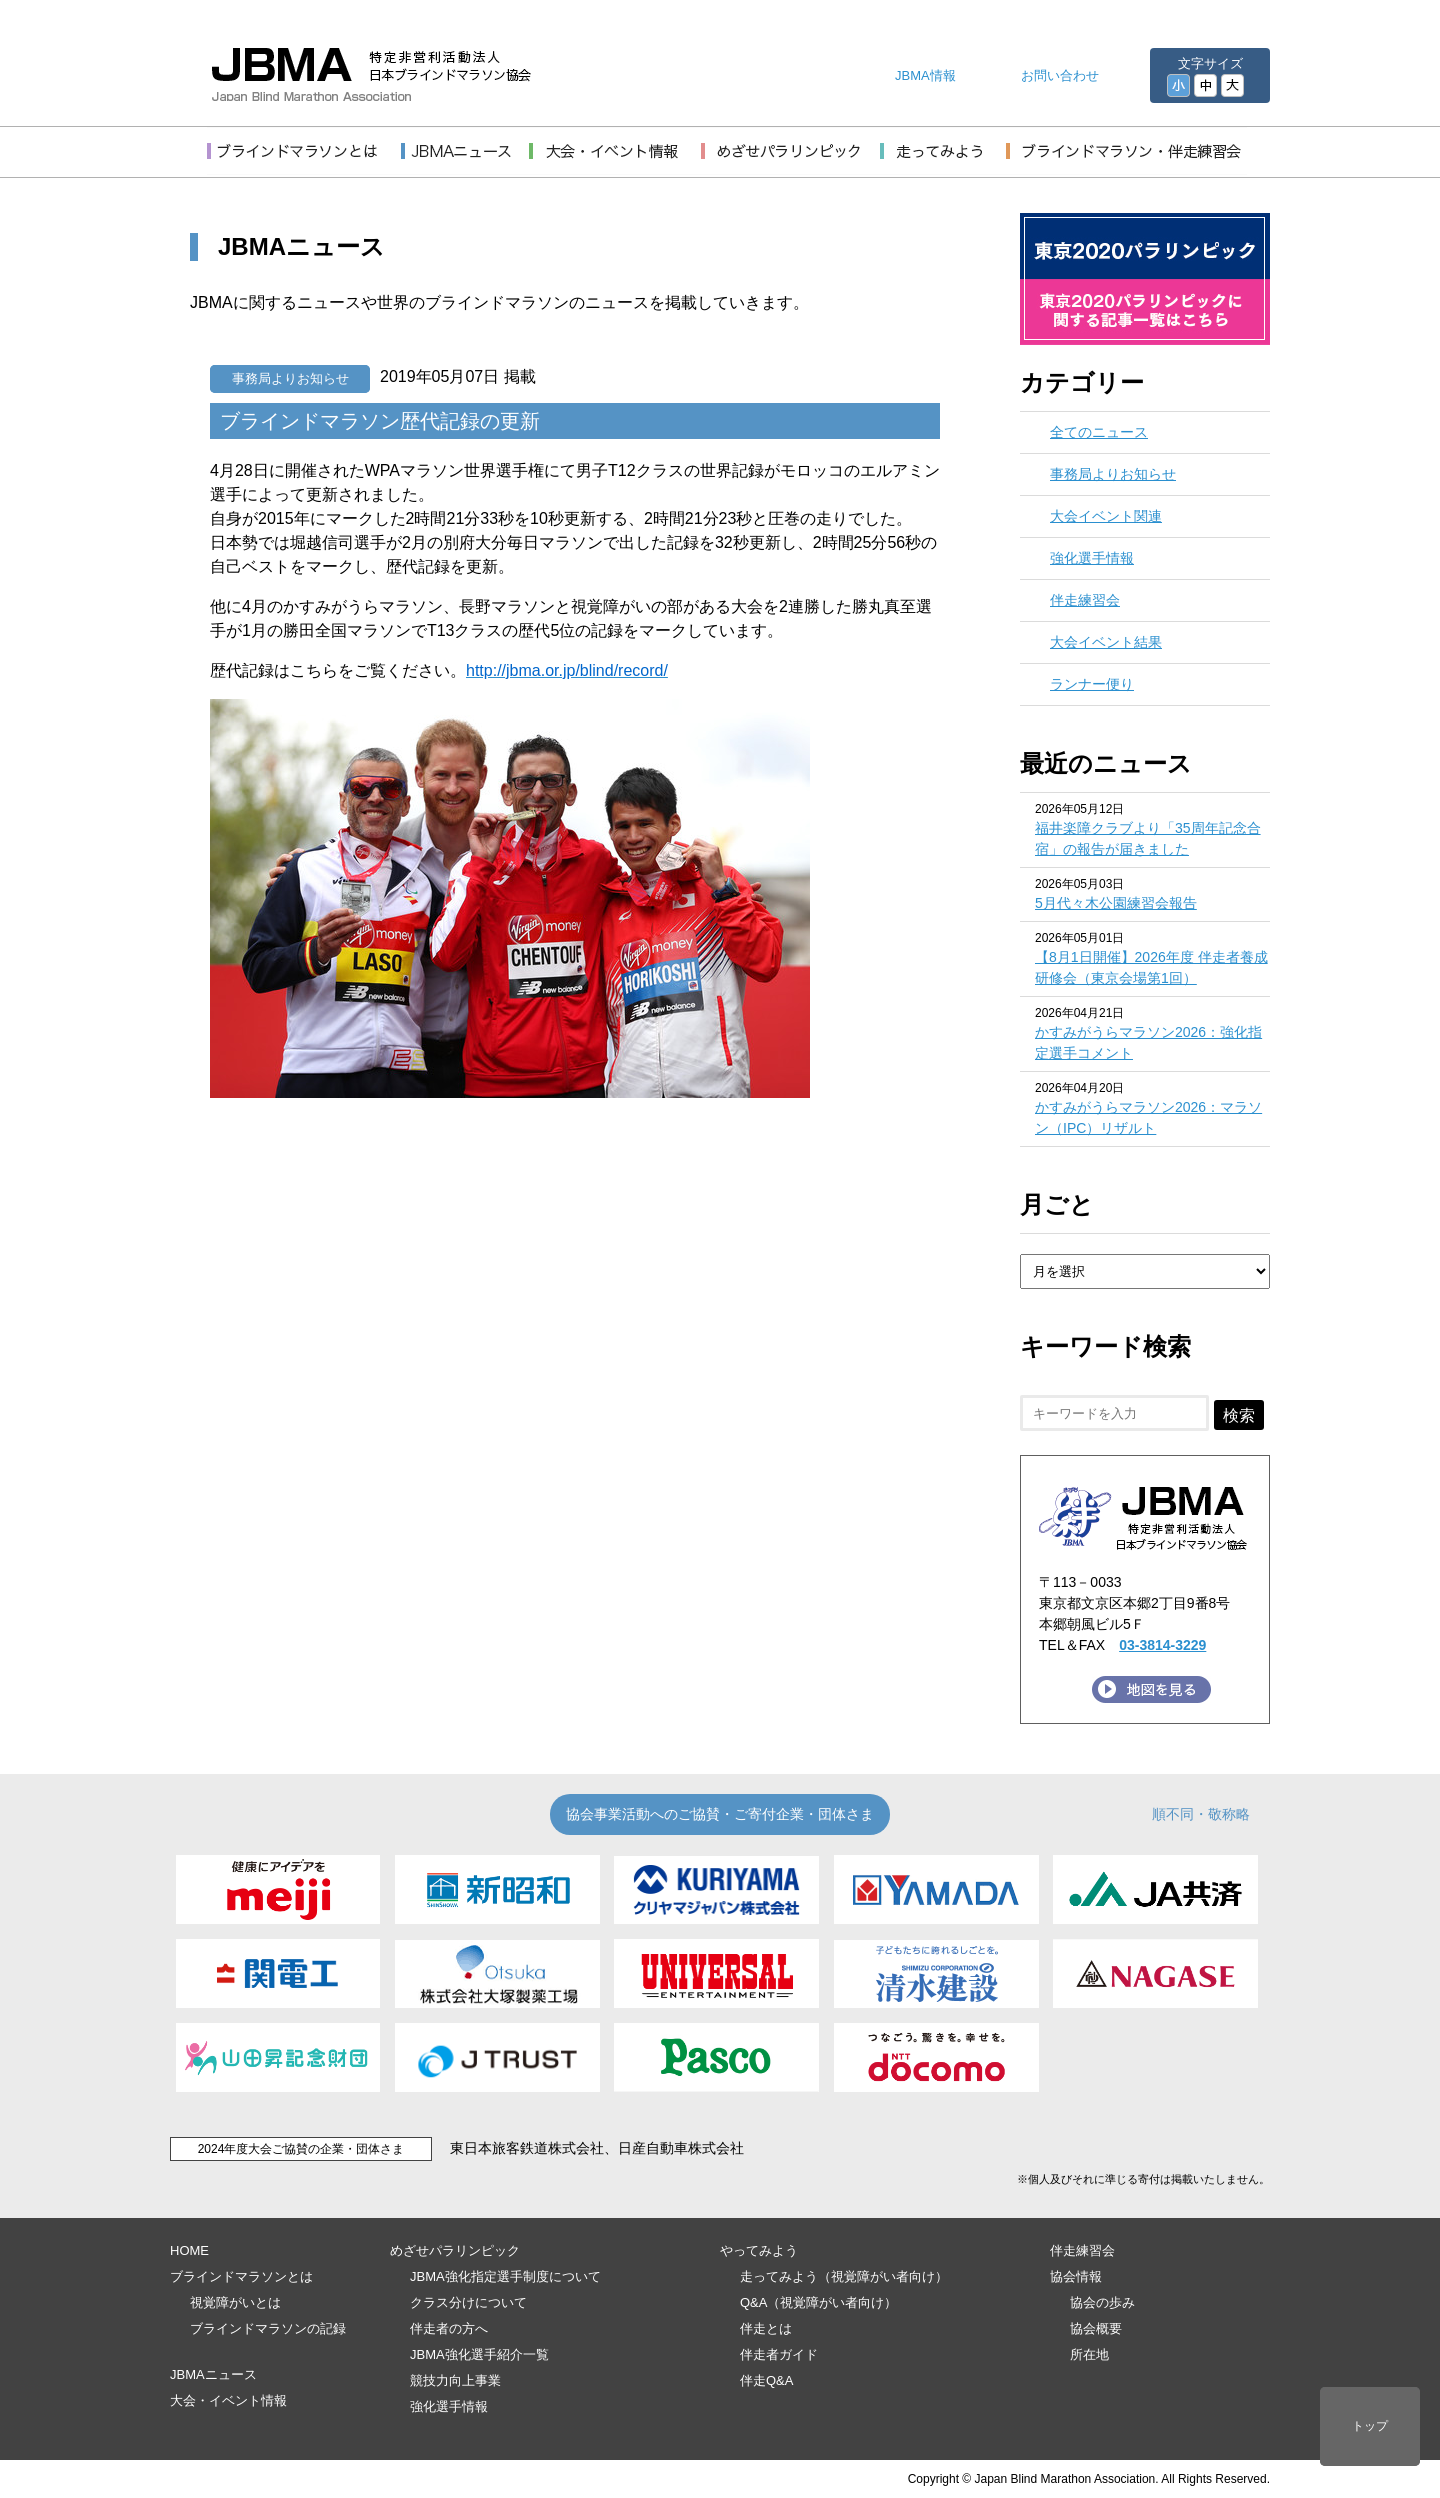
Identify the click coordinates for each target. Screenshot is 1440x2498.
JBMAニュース (213, 2374)
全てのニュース (1099, 432)
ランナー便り (1092, 684)
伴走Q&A (766, 2380)
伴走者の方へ (449, 2328)
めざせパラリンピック (455, 2250)
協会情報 (1076, 2276)
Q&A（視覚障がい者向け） (818, 2302)
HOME (189, 2250)
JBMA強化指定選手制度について (505, 2276)
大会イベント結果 (1106, 642)
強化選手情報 (1092, 558)
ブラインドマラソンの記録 (268, 2328)
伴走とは (766, 2328)
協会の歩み (1102, 2302)
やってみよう (759, 2250)
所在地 (1089, 2354)
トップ (1370, 2426)
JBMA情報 (925, 75)
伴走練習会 (1085, 600)
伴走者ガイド (779, 2354)
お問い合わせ (1060, 75)
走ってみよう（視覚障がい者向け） (844, 2276)
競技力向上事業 (455, 2380)
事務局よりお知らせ (290, 378)
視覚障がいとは (235, 2302)
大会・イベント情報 (228, 2400)
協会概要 (1096, 2328)
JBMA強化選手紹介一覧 (479, 2354)
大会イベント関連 (1106, 516)
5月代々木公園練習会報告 (1116, 903)
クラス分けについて (468, 2302)
